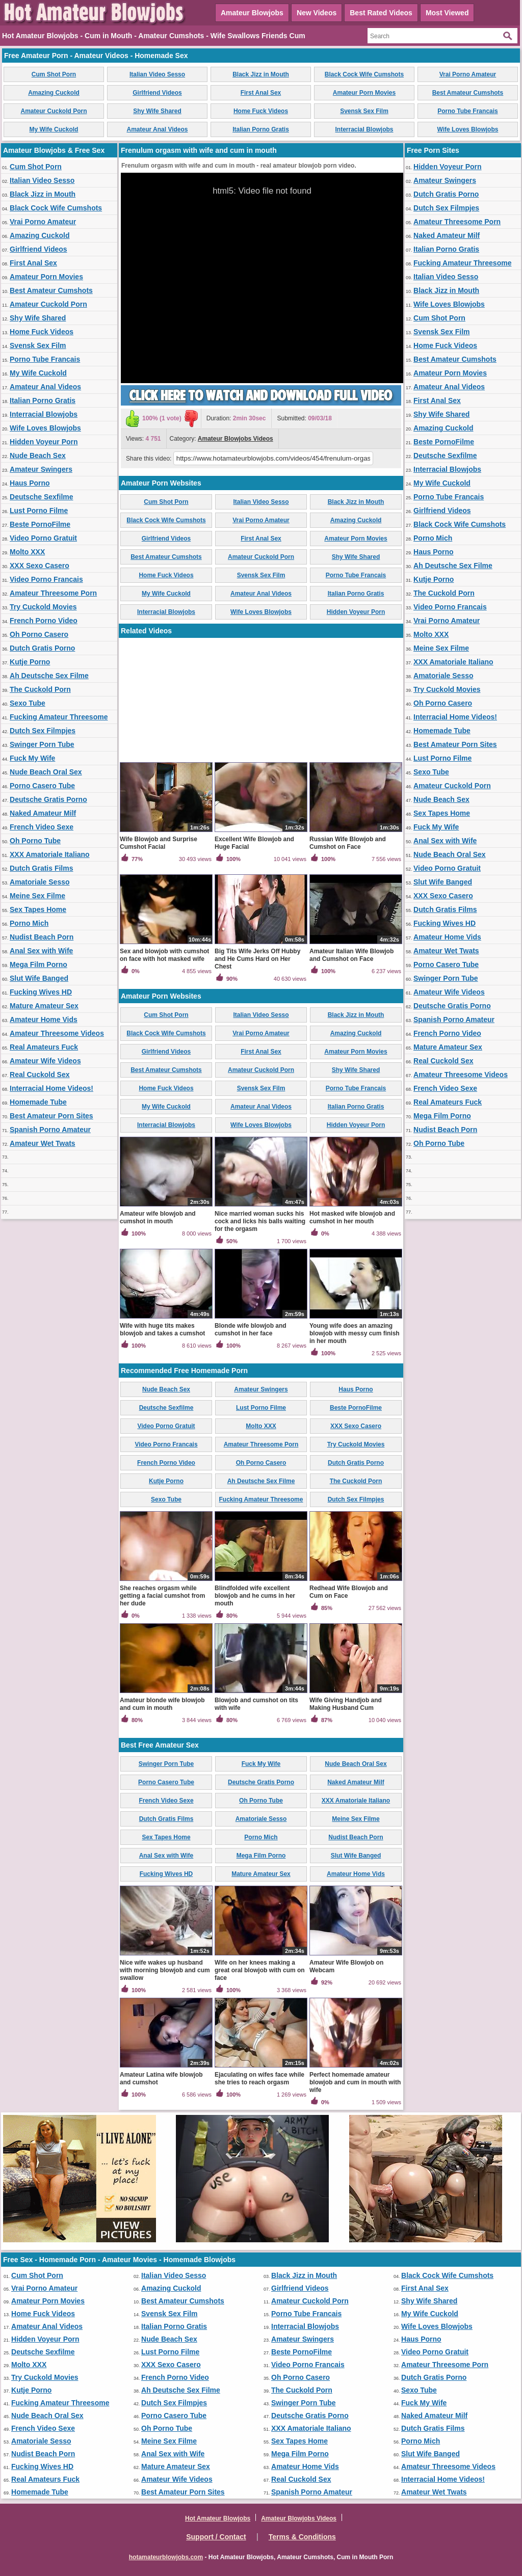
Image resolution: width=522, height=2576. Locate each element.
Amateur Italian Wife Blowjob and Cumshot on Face (351, 955)
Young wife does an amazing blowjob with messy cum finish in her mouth (354, 1333)
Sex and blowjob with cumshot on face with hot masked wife (164, 955)
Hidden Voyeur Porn (44, 442)
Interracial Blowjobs (364, 129)
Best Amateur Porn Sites (51, 1116)
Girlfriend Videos (157, 92)
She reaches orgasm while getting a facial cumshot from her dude (162, 1596)
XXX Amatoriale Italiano (50, 854)
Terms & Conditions (302, 2537)
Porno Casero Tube (42, 786)
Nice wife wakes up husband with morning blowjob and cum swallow (165, 1970)
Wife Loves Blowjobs (468, 129)
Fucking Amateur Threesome (59, 717)
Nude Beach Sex (38, 455)
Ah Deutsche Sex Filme (49, 676)
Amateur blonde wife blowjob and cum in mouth (162, 1704)
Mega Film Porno (38, 964)
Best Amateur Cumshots (468, 92)
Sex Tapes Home (38, 909)
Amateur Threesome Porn (53, 593)
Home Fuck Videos (260, 111)
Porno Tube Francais (467, 111)
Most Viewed (447, 13)
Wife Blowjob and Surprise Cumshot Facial (158, 843)
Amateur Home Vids (43, 1019)
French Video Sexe (41, 827)
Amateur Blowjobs (252, 13)
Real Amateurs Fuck (44, 1047)
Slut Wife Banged (39, 978)
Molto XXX (27, 552)
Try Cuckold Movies (43, 607)
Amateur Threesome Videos (57, 1033)
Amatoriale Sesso (40, 882)
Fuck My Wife (32, 758)
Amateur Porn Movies (364, 92)
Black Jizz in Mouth (260, 74)
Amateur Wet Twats (42, 1143)
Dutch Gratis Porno (42, 648)
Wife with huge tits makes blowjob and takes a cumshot (162, 1329)
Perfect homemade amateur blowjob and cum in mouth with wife (355, 2082)
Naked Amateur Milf (43, 813)
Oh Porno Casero (39, 634)
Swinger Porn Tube (42, 744)
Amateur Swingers (41, 469)
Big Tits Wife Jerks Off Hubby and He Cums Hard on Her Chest (257, 959)
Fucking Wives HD (41, 992)
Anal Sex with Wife (41, 951)
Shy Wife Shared (157, 111)
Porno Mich (29, 923)
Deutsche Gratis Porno (48, 799)
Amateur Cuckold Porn (53, 111)
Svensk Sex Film (364, 111)
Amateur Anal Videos (157, 129)
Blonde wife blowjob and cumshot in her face (250, 1329)
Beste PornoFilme (40, 524)
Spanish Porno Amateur (50, 1129)
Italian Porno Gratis (260, 129)
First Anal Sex (261, 92)
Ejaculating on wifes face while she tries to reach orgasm (259, 2078)
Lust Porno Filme (39, 510)
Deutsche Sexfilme (41, 497)
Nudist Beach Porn (41, 937)
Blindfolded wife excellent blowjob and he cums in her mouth (255, 1596)
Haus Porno (30, 483)
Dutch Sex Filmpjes (42, 731)
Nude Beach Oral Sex (46, 772)
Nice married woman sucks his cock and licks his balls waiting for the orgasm (260, 1221)
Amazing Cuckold (54, 92)
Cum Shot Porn (54, 74)
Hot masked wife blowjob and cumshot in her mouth (352, 1217)
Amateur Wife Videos (45, 1061)
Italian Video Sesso (157, 74)
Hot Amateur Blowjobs (217, 2518)
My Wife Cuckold (54, 129)
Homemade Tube (38, 1102)
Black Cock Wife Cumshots (364, 74)
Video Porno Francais (46, 579)
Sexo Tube (27, 703)
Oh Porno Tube (35, 841)
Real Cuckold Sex (40, 1074)
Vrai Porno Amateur (468, 74)
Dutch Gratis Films (41, 868)
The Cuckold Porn (40, 689)
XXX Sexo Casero (39, 565)
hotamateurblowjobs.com (166, 2557)
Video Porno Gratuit (43, 538)
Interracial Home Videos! (51, 1088)
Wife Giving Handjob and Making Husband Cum (345, 1704)
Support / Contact (216, 2537)
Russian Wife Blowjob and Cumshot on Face (347, 843)
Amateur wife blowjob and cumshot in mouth (158, 1217)
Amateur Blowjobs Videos (235, 438)
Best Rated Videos (381, 13)
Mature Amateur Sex (44, 1006)
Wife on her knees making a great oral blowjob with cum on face (260, 1970)
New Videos (316, 13)
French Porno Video (43, 620)
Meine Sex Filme (37, 896)
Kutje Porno (30, 662)
